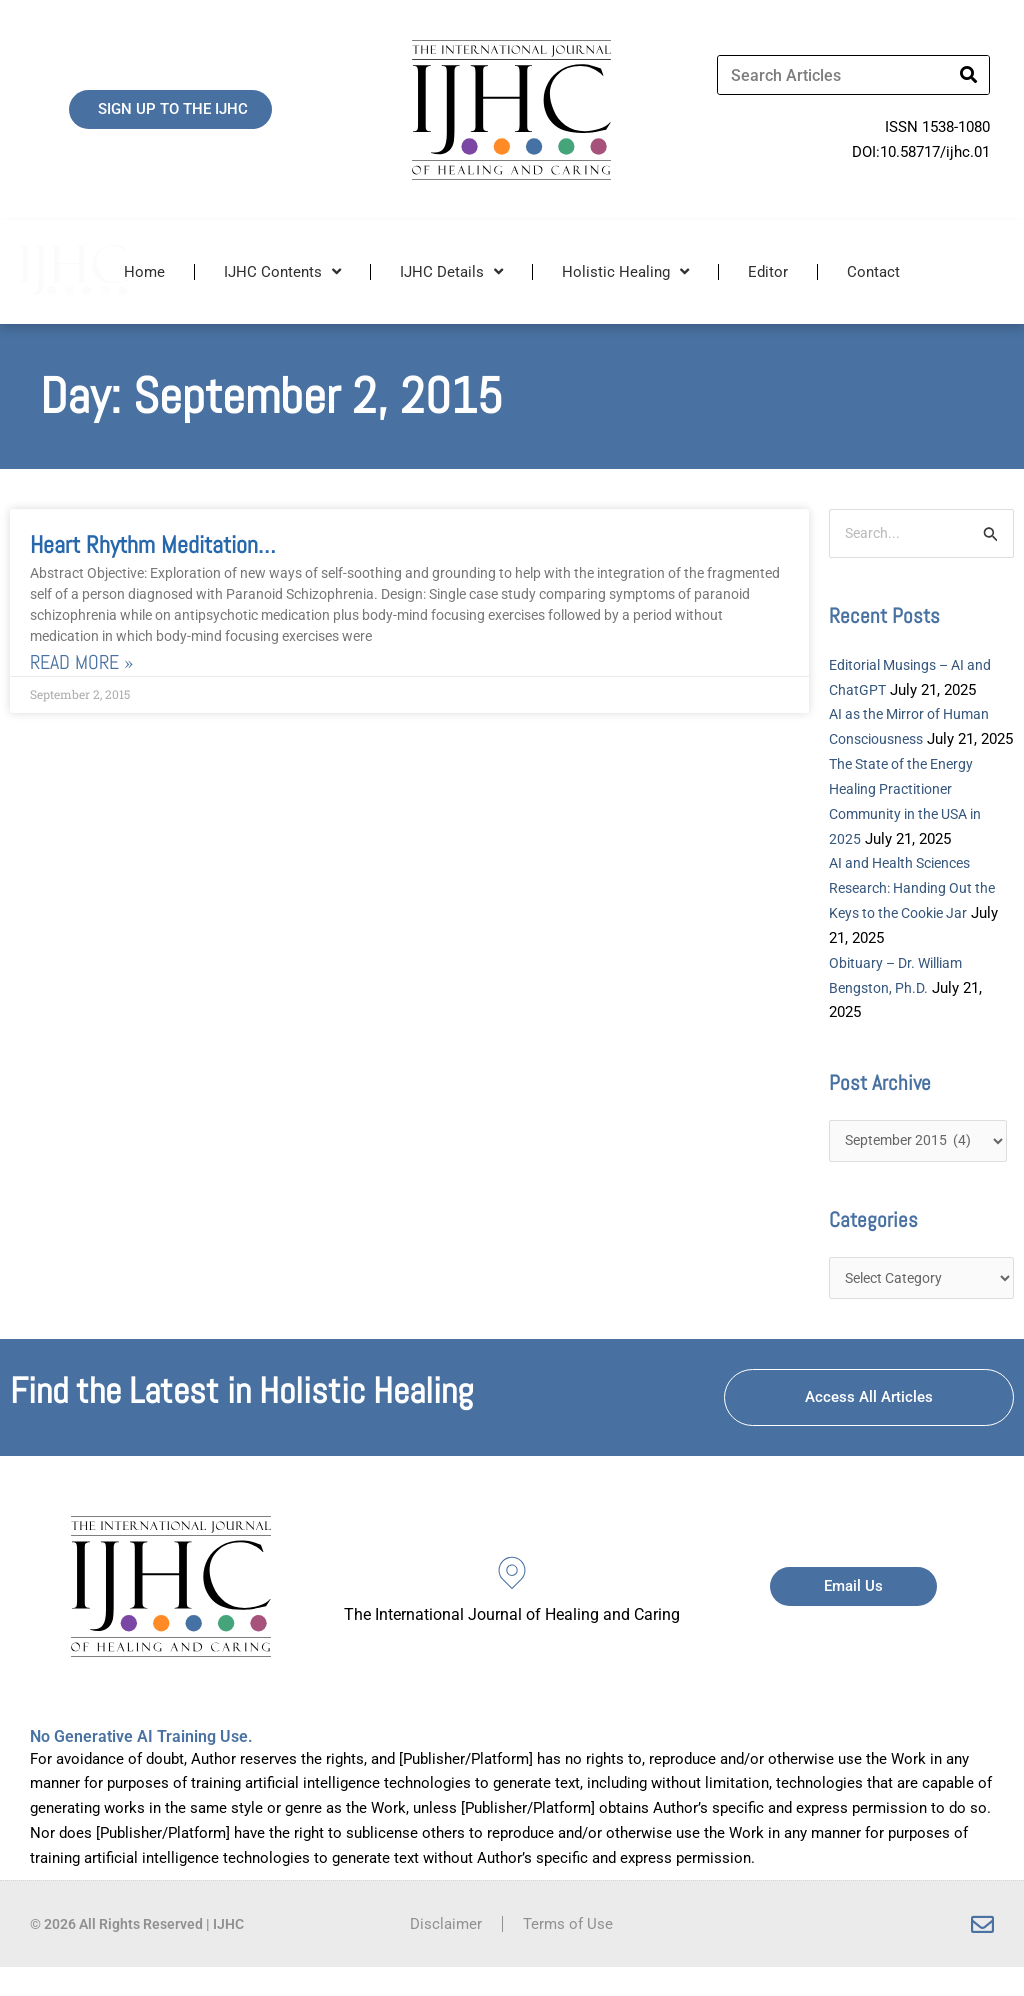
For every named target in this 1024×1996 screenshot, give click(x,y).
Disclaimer (446, 1953)
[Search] (969, 75)
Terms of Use (568, 1953)
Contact (873, 272)
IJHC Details (451, 271)
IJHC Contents (282, 271)
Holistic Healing (625, 271)
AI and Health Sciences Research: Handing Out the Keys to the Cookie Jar (917, 914)
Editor (768, 272)
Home (144, 272)
